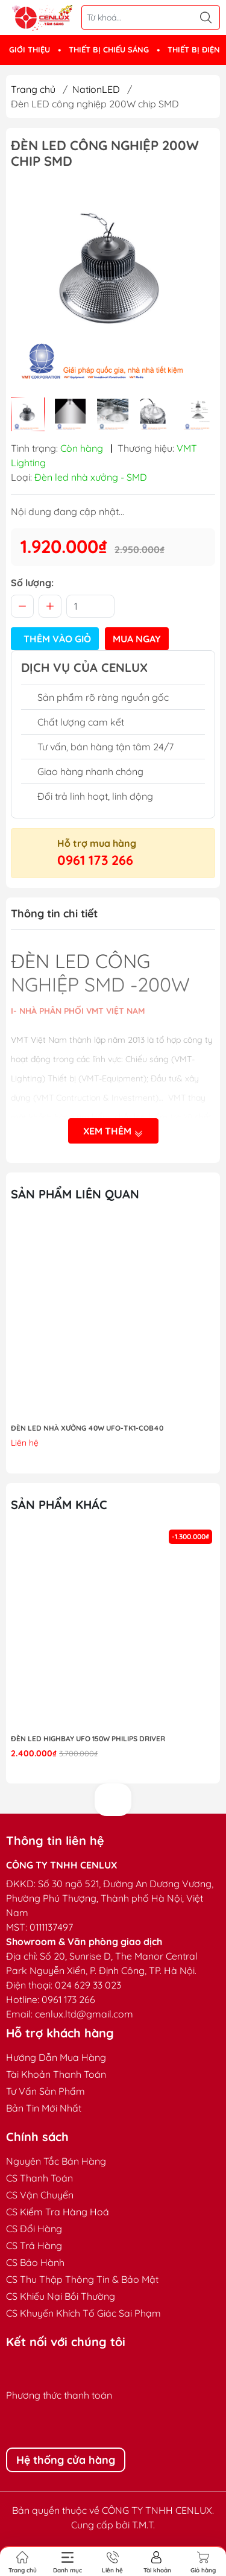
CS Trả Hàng (34, 2245)
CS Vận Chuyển (40, 2195)
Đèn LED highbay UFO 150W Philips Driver (88, 1738)
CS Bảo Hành (35, 2262)
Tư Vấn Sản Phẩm (45, 2091)
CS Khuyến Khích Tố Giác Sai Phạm (83, 2313)
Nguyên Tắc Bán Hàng (56, 2161)
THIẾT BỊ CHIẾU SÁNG (109, 49)
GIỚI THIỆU (29, 49)
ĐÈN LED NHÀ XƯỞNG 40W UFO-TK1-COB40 (87, 1427)
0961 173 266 (95, 860)
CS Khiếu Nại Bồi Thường (60, 2296)
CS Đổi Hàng (34, 2229)
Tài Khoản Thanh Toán (56, 2074)
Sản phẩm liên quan (75, 1193)
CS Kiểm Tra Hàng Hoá (57, 2212)
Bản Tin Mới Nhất (43, 2108)
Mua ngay (137, 639)
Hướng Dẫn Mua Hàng (56, 2057)
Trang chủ (33, 89)
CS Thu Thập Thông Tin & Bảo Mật (82, 2279)
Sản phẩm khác (59, 1504)
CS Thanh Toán (39, 2178)
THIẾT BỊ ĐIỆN (194, 49)
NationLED (96, 89)
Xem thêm (113, 1132)
